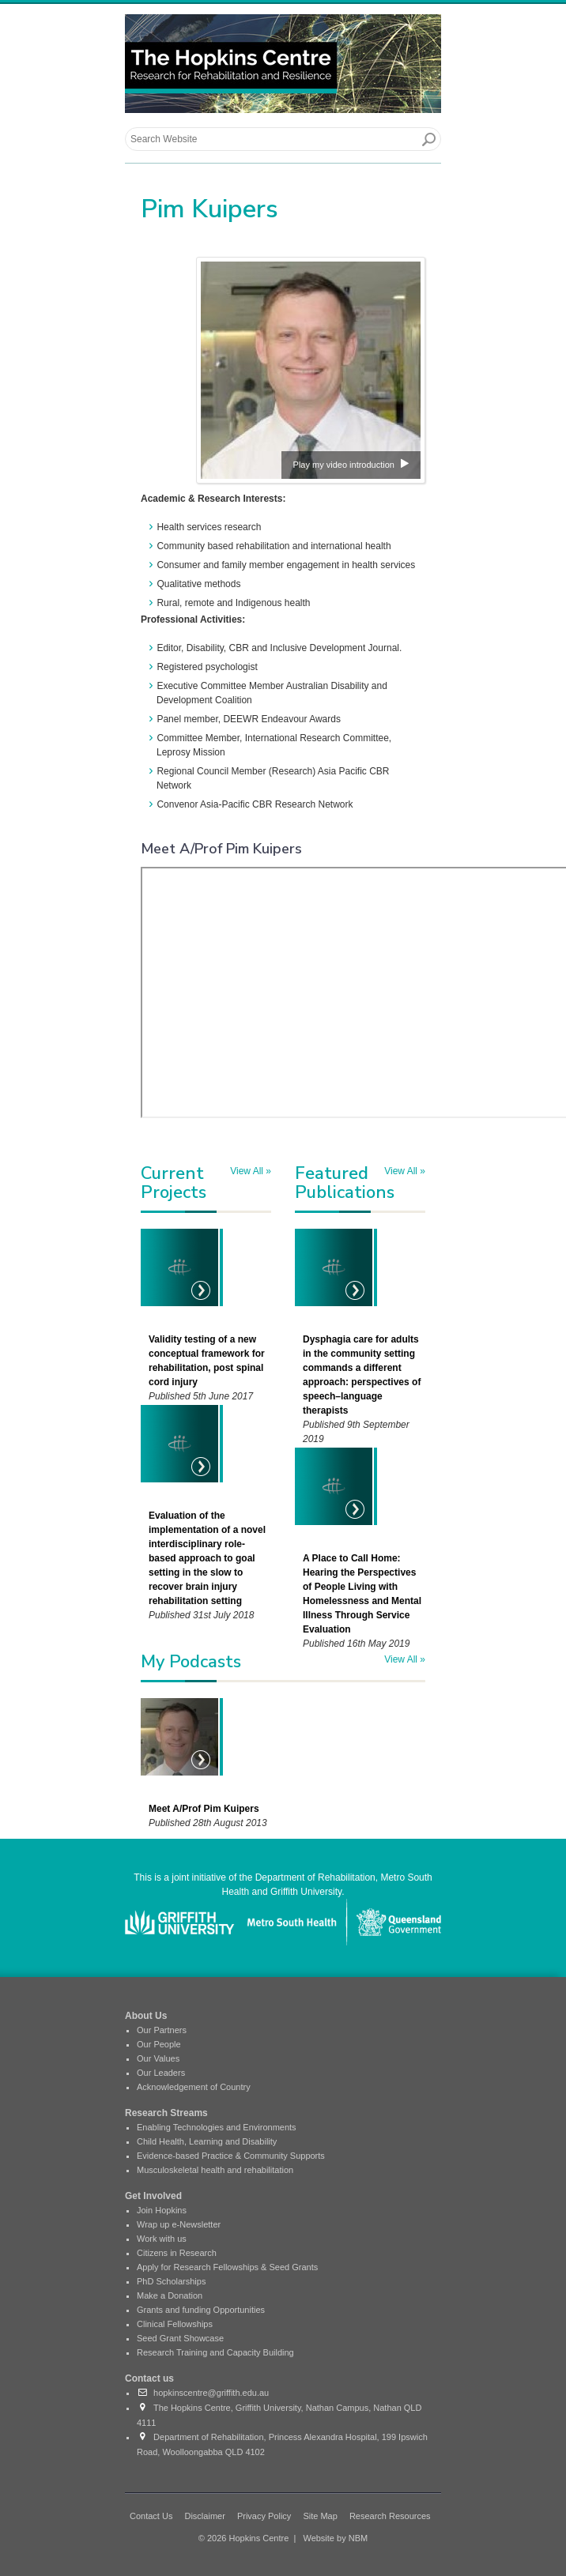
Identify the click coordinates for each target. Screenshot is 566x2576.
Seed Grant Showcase (180, 2338)
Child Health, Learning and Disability (207, 2141)
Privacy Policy (264, 2516)
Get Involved (153, 2195)
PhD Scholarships (171, 2281)
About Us (146, 2015)
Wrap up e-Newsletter (179, 2224)
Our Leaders (161, 2072)
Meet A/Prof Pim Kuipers (204, 1808)
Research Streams (166, 2112)
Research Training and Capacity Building (215, 2352)
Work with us (162, 2238)
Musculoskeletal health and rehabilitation (215, 2170)
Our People (159, 2044)
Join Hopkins (162, 2210)
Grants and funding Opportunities (201, 2309)
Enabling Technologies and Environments (216, 2127)
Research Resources (390, 2516)
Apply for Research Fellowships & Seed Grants (227, 2267)
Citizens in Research (177, 2253)
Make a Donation (169, 2295)
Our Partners (162, 2030)
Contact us (149, 2378)
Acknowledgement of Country (194, 2087)
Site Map (320, 2516)
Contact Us (151, 2516)
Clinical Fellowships (175, 2324)
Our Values (158, 2058)
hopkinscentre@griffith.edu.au (203, 2392)
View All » (250, 1171)
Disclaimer (204, 2516)
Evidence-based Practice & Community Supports (231, 2155)
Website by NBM (335, 2538)
